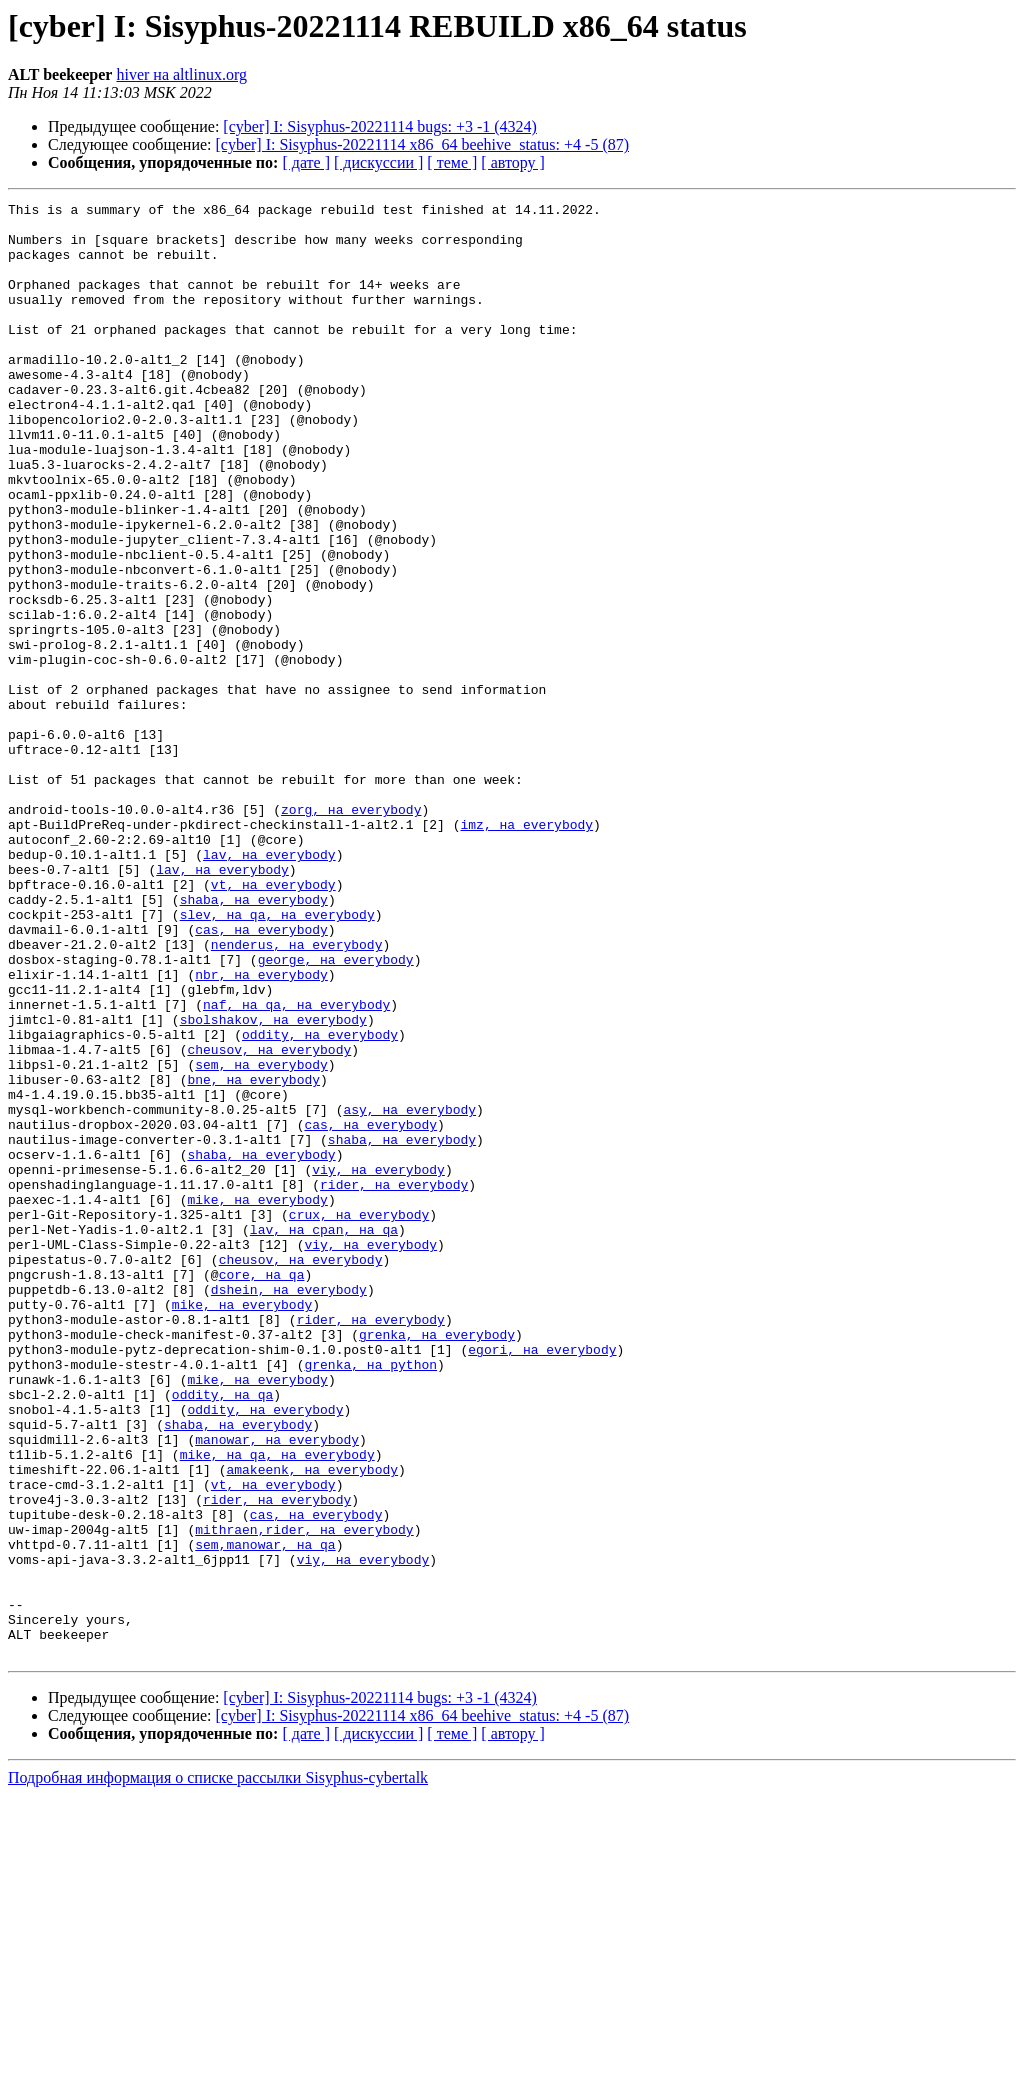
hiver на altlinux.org (181, 74)
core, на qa (262, 1490)
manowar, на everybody (277, 1688)
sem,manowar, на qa (265, 1814)
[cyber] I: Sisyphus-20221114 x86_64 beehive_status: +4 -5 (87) (423, 144)
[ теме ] (452, 162)
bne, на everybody (253, 1256)
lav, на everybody (269, 986)
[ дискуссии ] (378, 162)
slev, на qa (223, 1058)
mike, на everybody (257, 1400)
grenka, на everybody (437, 1562)
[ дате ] (306, 162)
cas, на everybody (261, 1076)
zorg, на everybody (351, 932)
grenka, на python (370, 1598)
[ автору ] (512, 162)
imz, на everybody (526, 950)
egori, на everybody (542, 1580)
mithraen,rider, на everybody (304, 1796)
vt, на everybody (273, 1022)
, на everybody (319, 1058)
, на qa (370, 1436)
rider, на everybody (394, 1382)
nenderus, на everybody (297, 1094)
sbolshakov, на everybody (273, 1184)
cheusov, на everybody (269, 1220)
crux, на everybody (359, 1418)
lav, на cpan (297, 1436)
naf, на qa (242, 1166)
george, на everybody (336, 1112)
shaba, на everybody (254, 1040)
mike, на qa (223, 1706)
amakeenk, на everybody (312, 1724)
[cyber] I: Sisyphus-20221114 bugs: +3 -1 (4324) (380, 126)
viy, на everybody (378, 1364)
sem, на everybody (261, 1238)
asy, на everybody (409, 1292)
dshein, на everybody (289, 1508)
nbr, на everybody (261, 1130)
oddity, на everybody (320, 1202)
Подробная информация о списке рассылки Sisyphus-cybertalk (218, 2068)
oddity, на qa (222, 1634)
